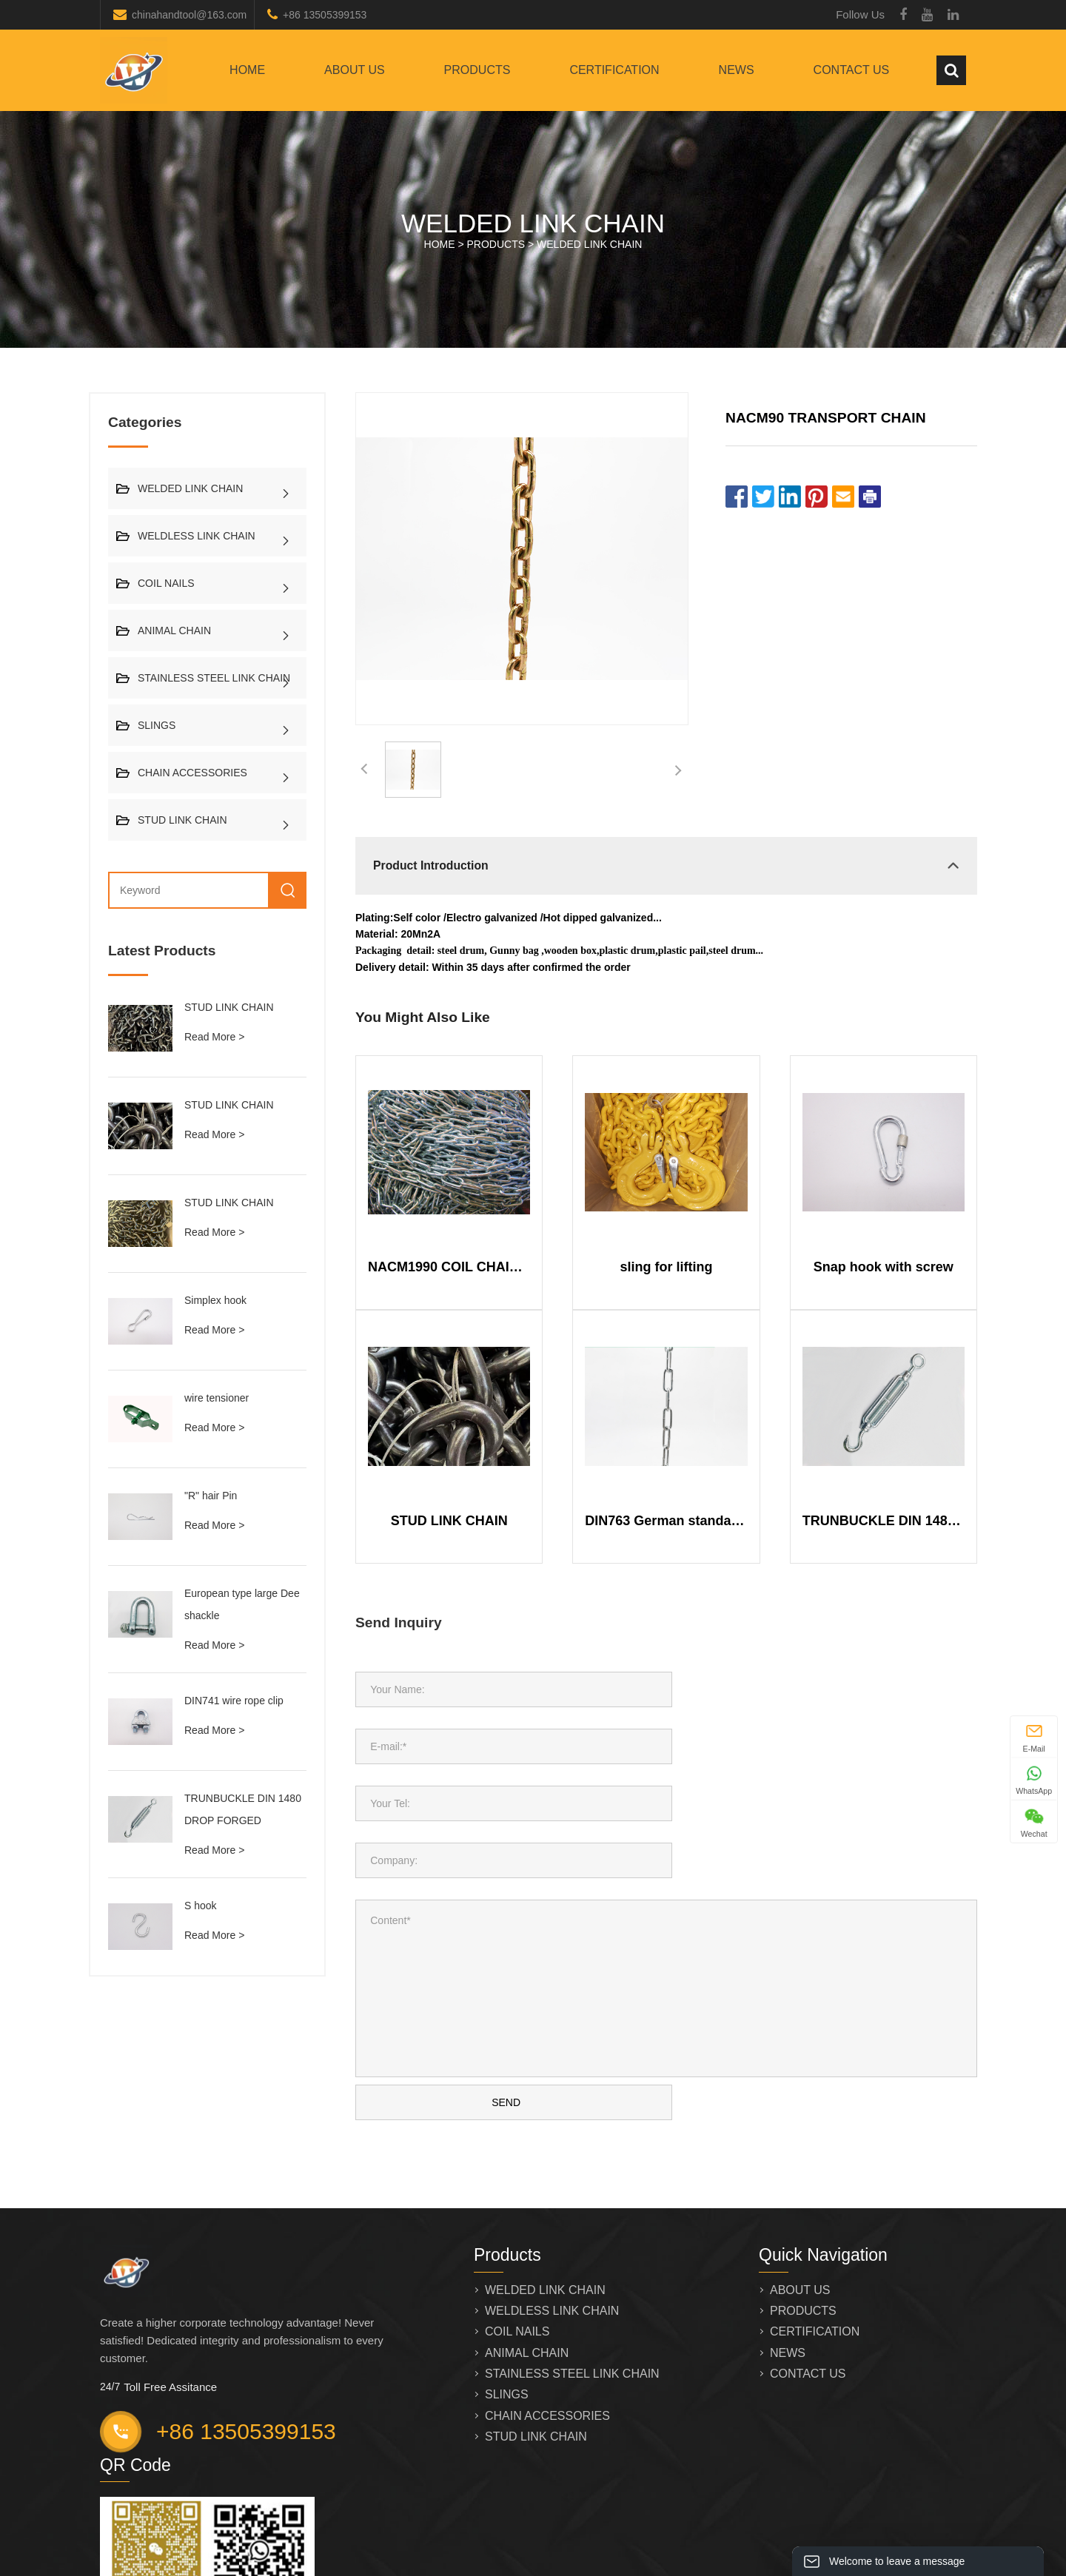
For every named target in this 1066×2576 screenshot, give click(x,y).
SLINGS (156, 725)
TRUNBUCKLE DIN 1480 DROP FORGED (883, 1520)
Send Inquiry (398, 1622)
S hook (200, 1905)
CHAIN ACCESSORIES (192, 772)
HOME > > (533, 244)
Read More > (214, 1037)
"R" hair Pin (210, 1495)
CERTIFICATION (614, 70)
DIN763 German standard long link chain (666, 1520)
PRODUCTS (477, 70)
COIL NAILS (166, 583)
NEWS (736, 70)
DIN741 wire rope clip (234, 1700)
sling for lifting (666, 1267)
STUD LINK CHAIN (182, 820)
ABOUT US (354, 70)
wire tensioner (216, 1398)
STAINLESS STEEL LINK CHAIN (214, 678)
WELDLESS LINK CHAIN (196, 536)
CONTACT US (852, 70)
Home (247, 70)
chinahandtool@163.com (189, 15)
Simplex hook (215, 1300)
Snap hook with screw (883, 1267)
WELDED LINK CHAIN (589, 244)
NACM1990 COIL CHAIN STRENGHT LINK (449, 1267)
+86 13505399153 (324, 15)
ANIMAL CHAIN (174, 630)
